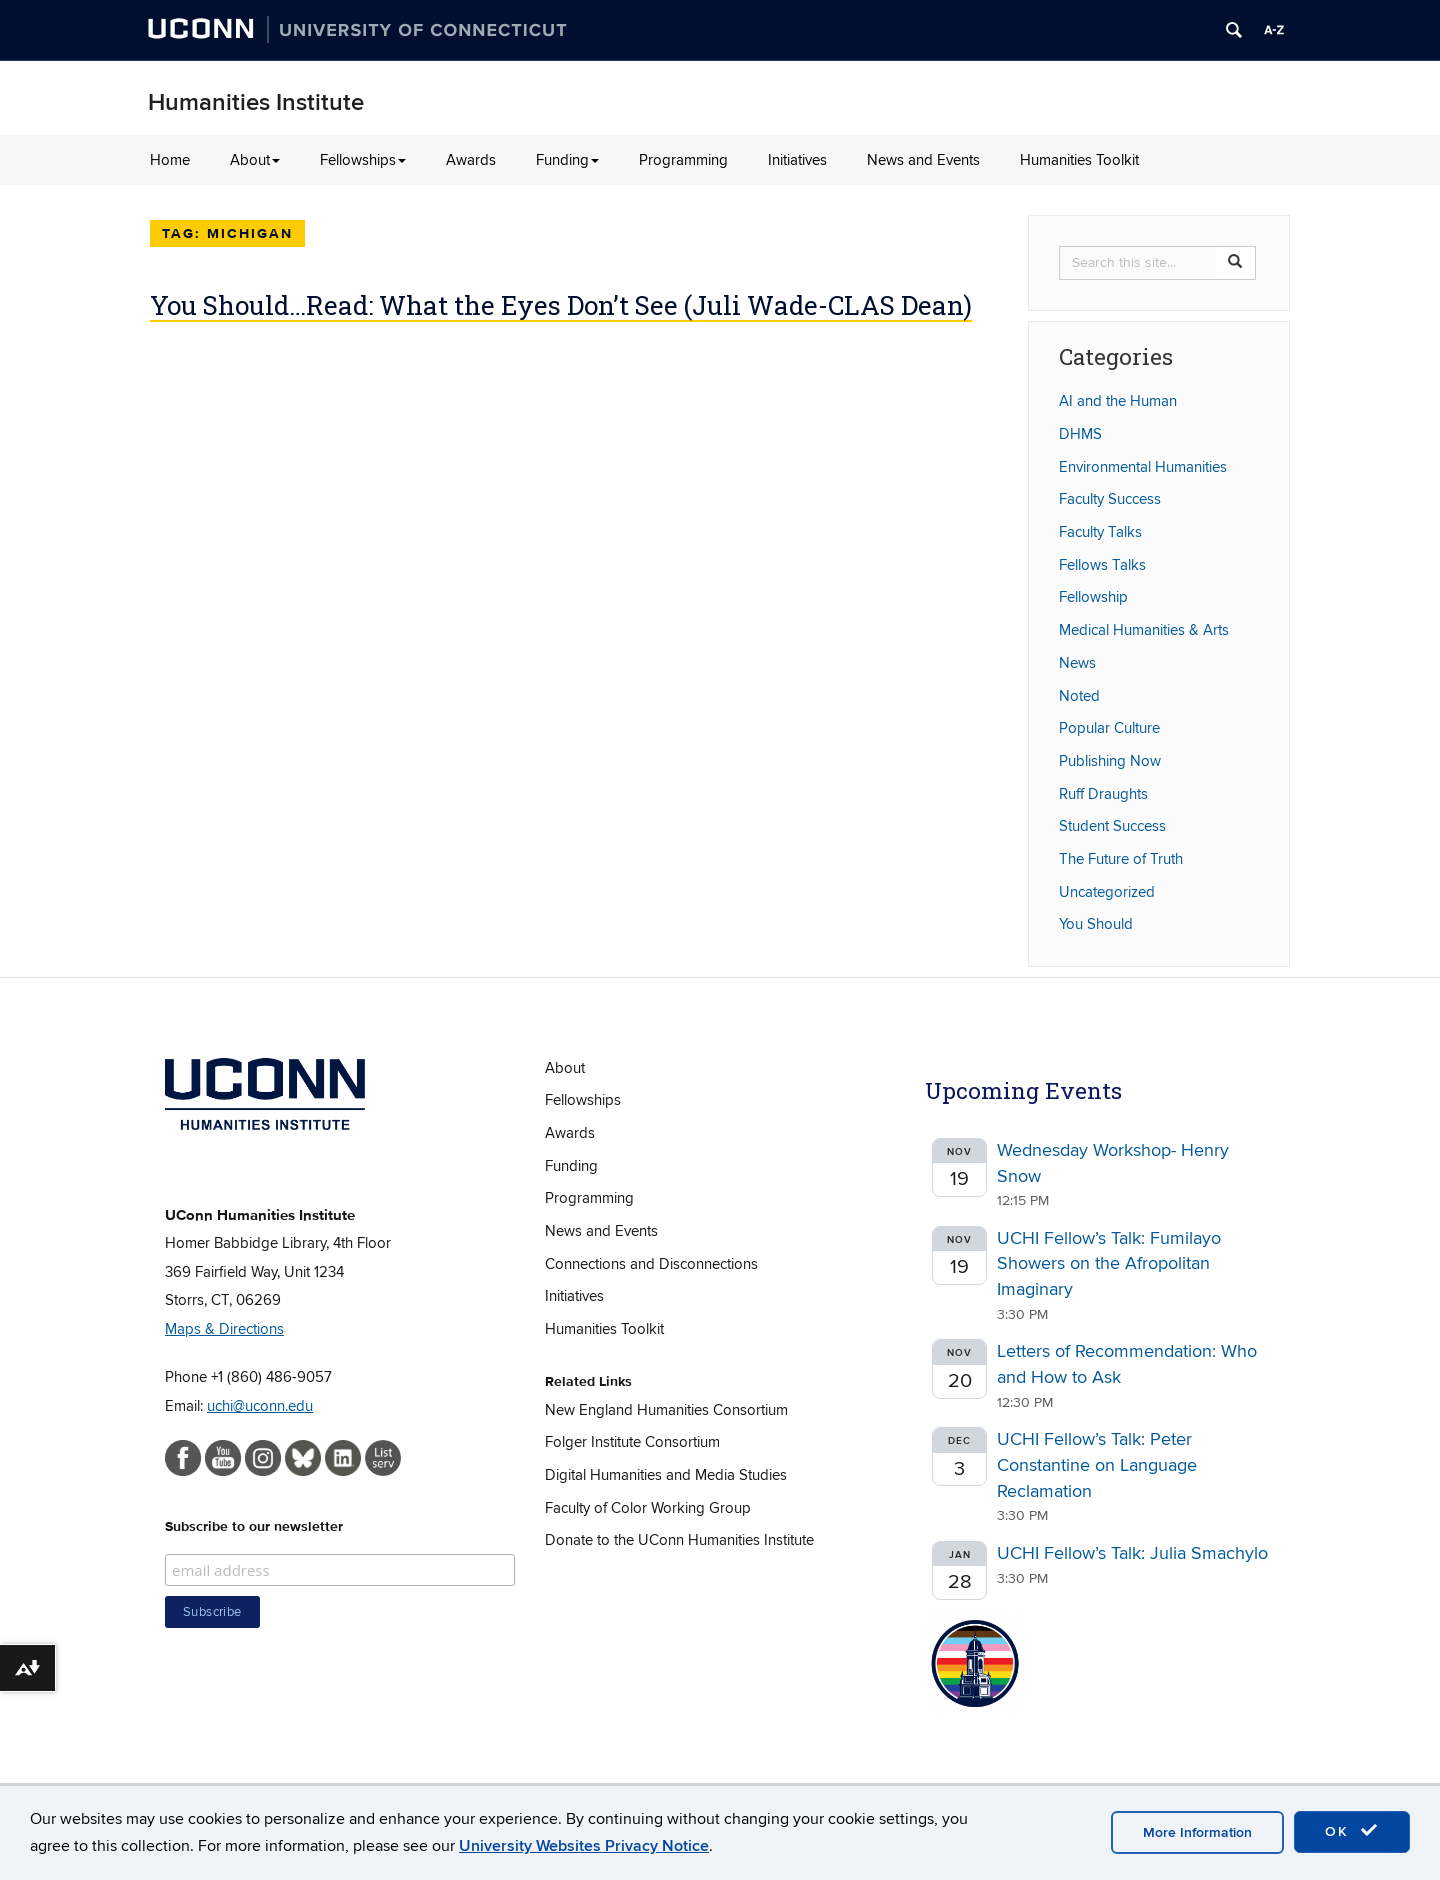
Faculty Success (1110, 499)
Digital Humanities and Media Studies (666, 1475)
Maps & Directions (224, 1329)
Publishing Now (1110, 761)
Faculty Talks (1100, 532)
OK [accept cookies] (1352, 1831)
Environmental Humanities (1143, 467)
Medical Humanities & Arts (1144, 630)
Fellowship (1093, 597)
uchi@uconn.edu (260, 1406)
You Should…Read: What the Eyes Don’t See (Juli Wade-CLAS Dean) (561, 305)
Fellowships (363, 160)
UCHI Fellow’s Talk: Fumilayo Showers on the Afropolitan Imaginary (1109, 1264)
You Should (1096, 924)
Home (170, 160)
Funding (567, 160)
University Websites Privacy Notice (584, 1846)
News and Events (923, 160)
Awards (471, 160)
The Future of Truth (1121, 859)
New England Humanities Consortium (666, 1410)
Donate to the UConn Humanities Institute (679, 1540)
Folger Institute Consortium (632, 1442)
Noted (1079, 696)
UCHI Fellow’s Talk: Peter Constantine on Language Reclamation (1097, 1465)
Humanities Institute (256, 102)
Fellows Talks (1102, 565)
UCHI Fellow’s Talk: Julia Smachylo (1132, 1553)
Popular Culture (1109, 728)
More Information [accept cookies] (1197, 1832)
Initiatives (797, 160)
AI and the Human (1118, 401)
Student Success (1112, 826)
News (1077, 663)
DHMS (1080, 434)
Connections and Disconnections (651, 1264)
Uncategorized (1107, 892)
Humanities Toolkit (1079, 160)
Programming (683, 160)
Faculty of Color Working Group (648, 1508)
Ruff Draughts (1103, 794)
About (255, 160)
